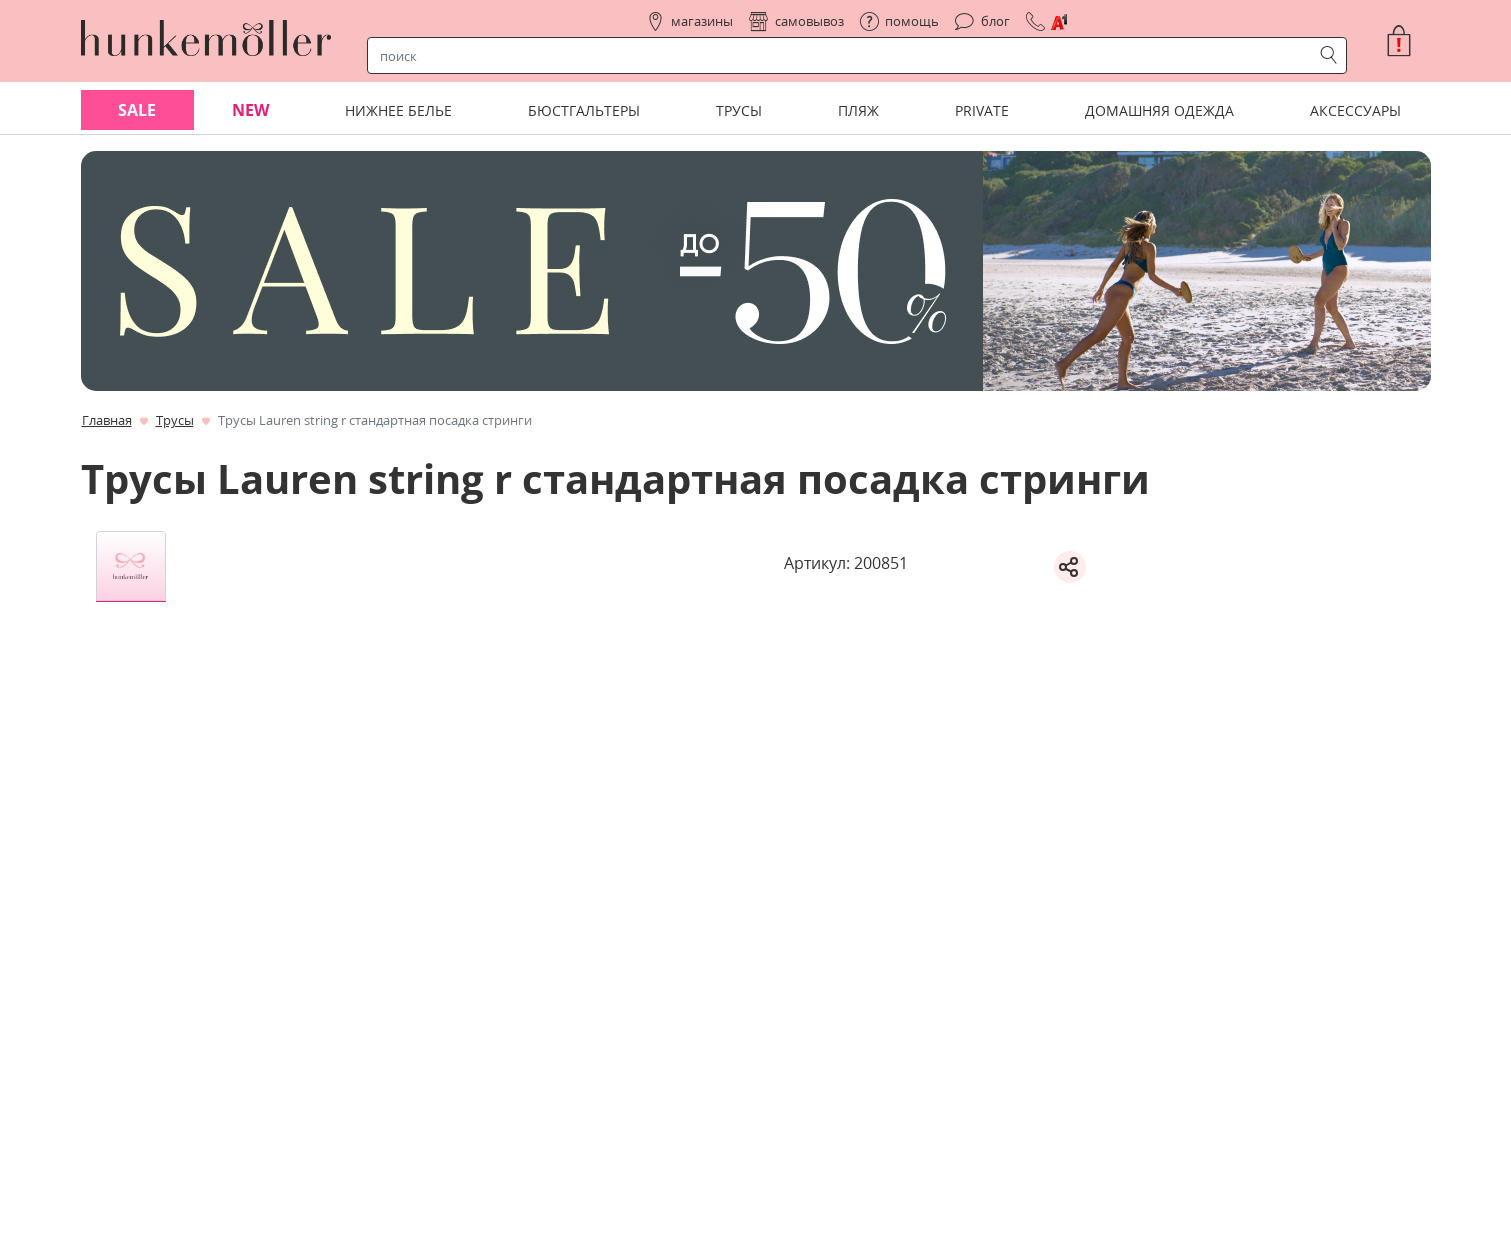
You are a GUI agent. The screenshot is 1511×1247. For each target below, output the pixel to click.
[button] (1407, 41)
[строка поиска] (844, 56)
